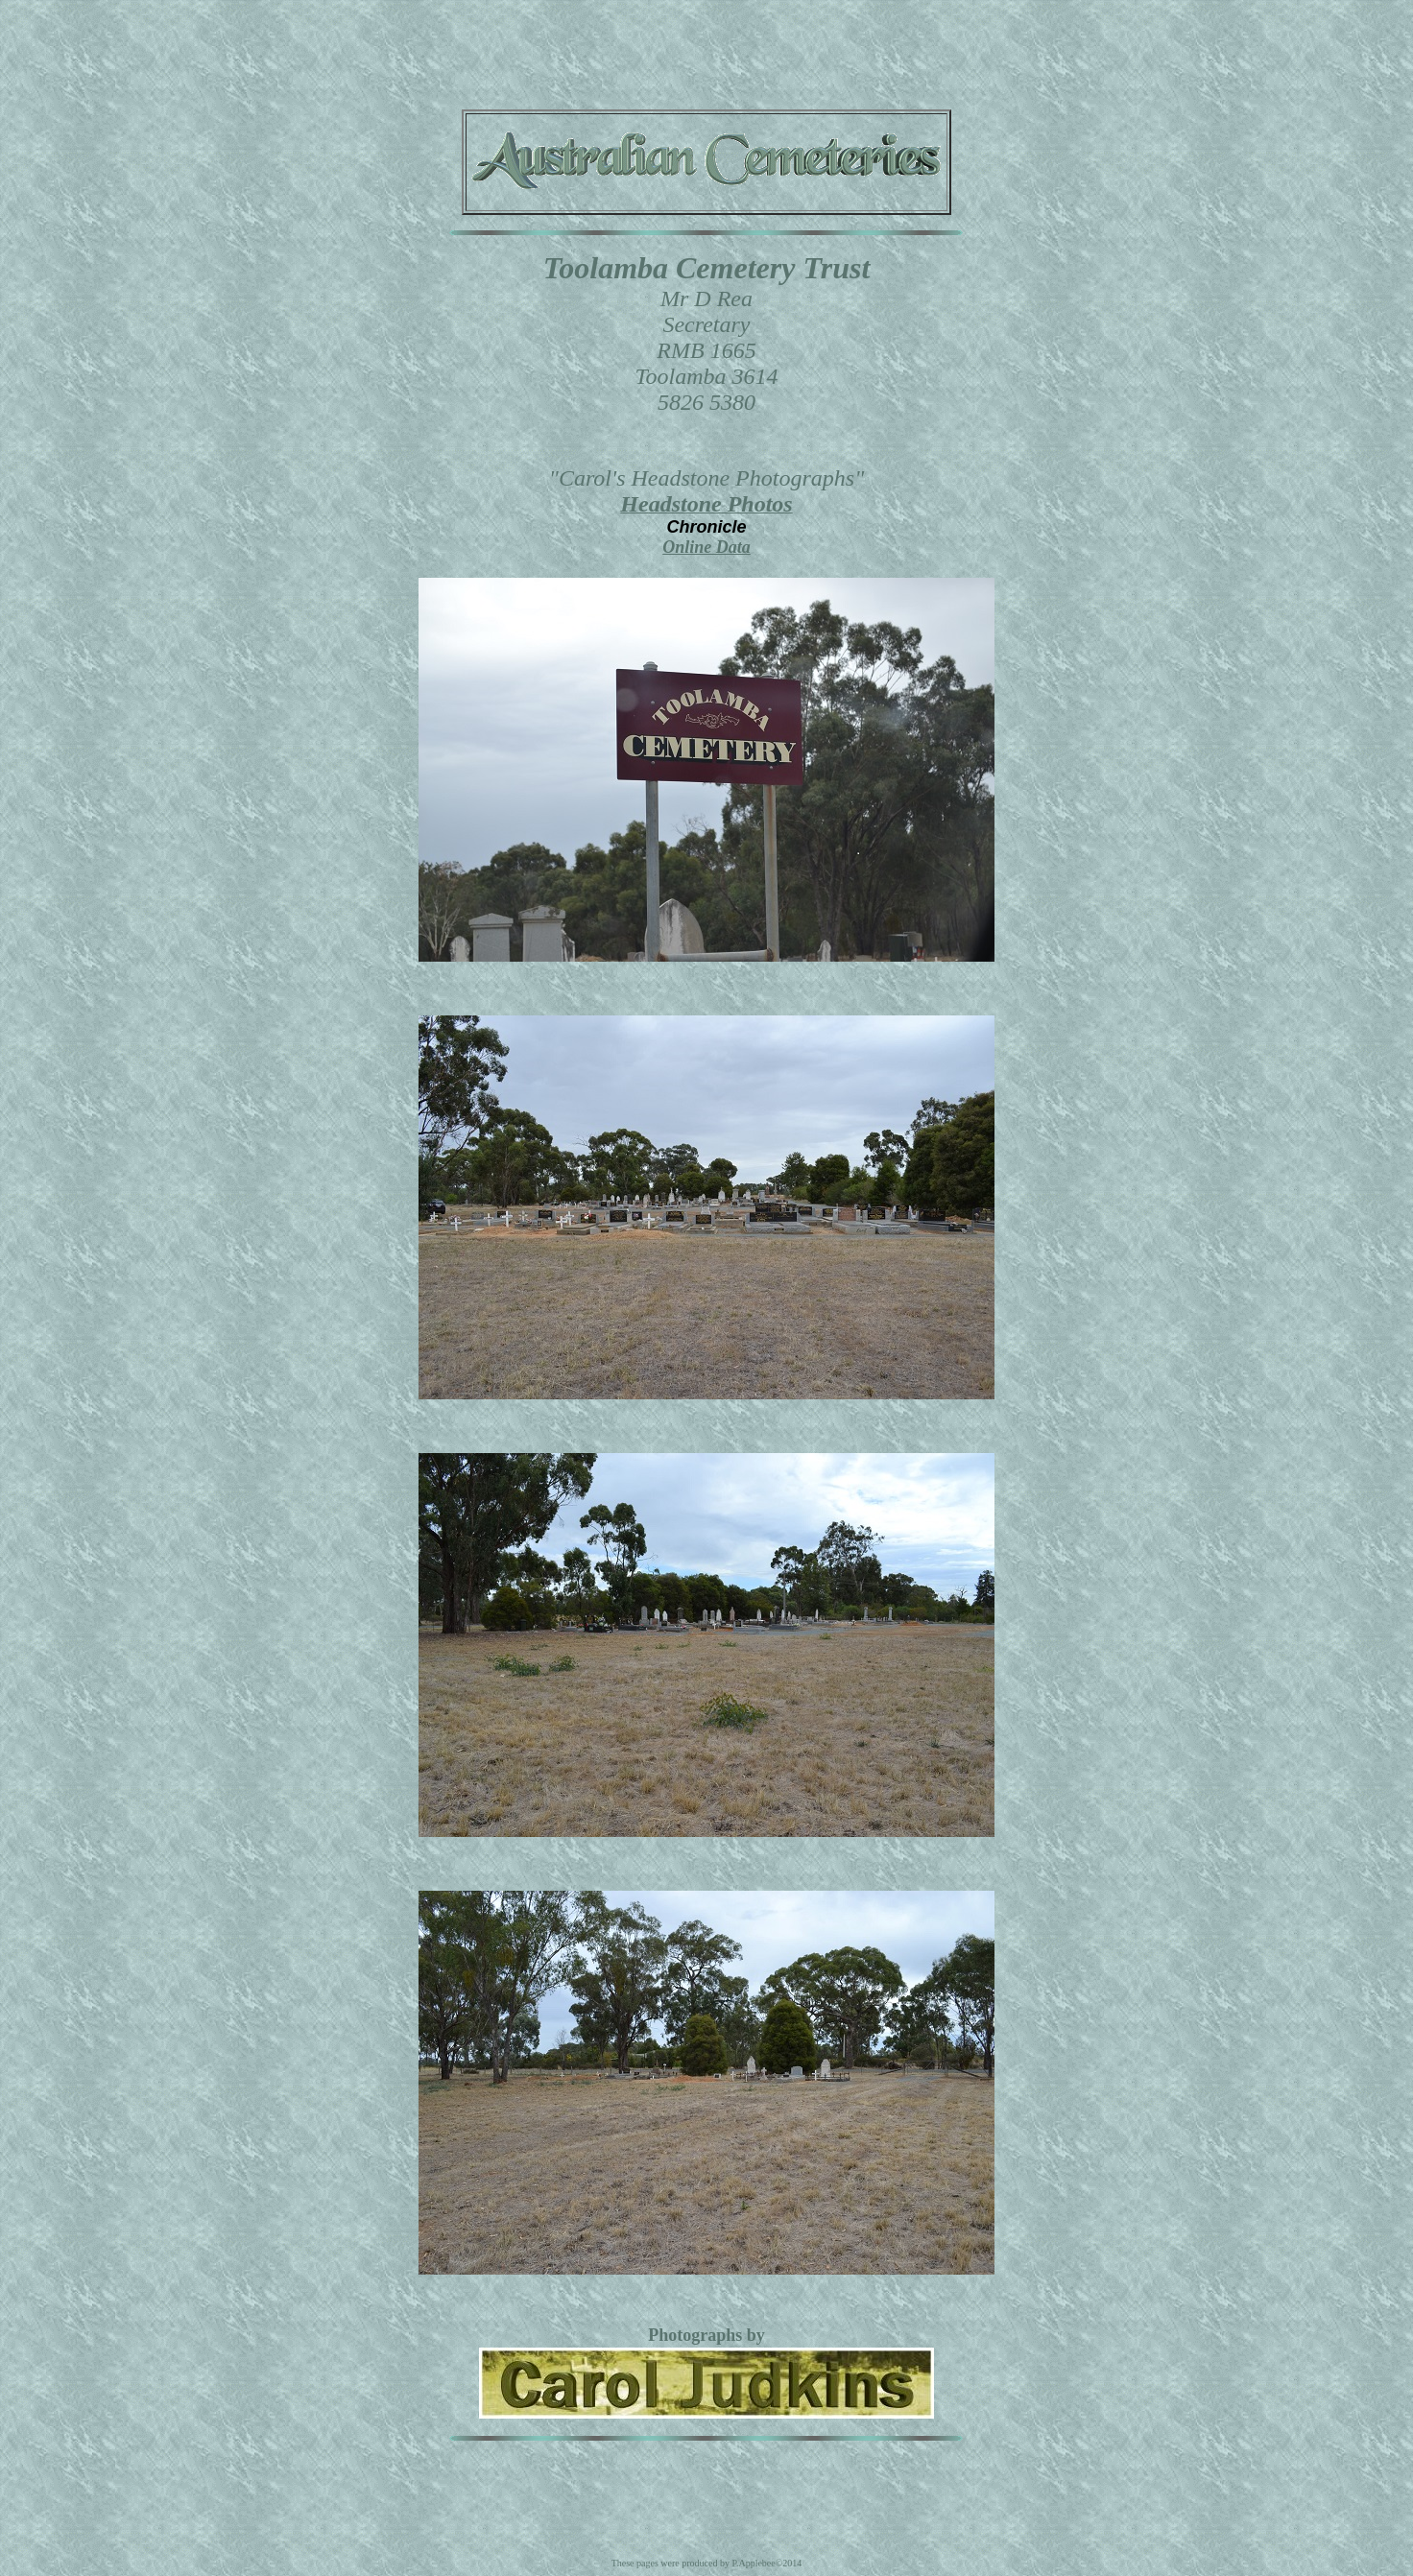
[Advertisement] (706, 51)
